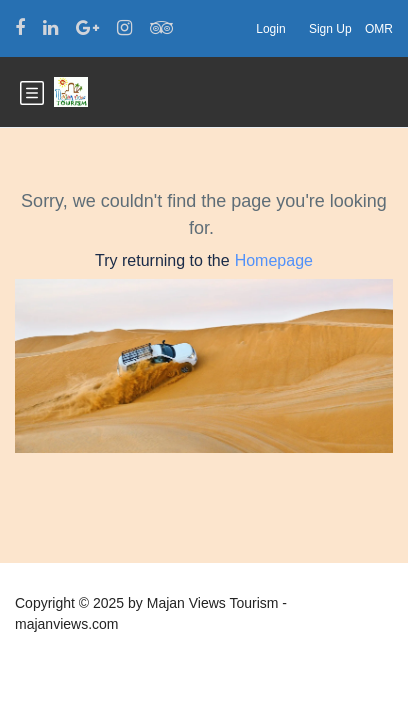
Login (270, 29)
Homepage (274, 260)
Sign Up (330, 29)
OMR (379, 29)
